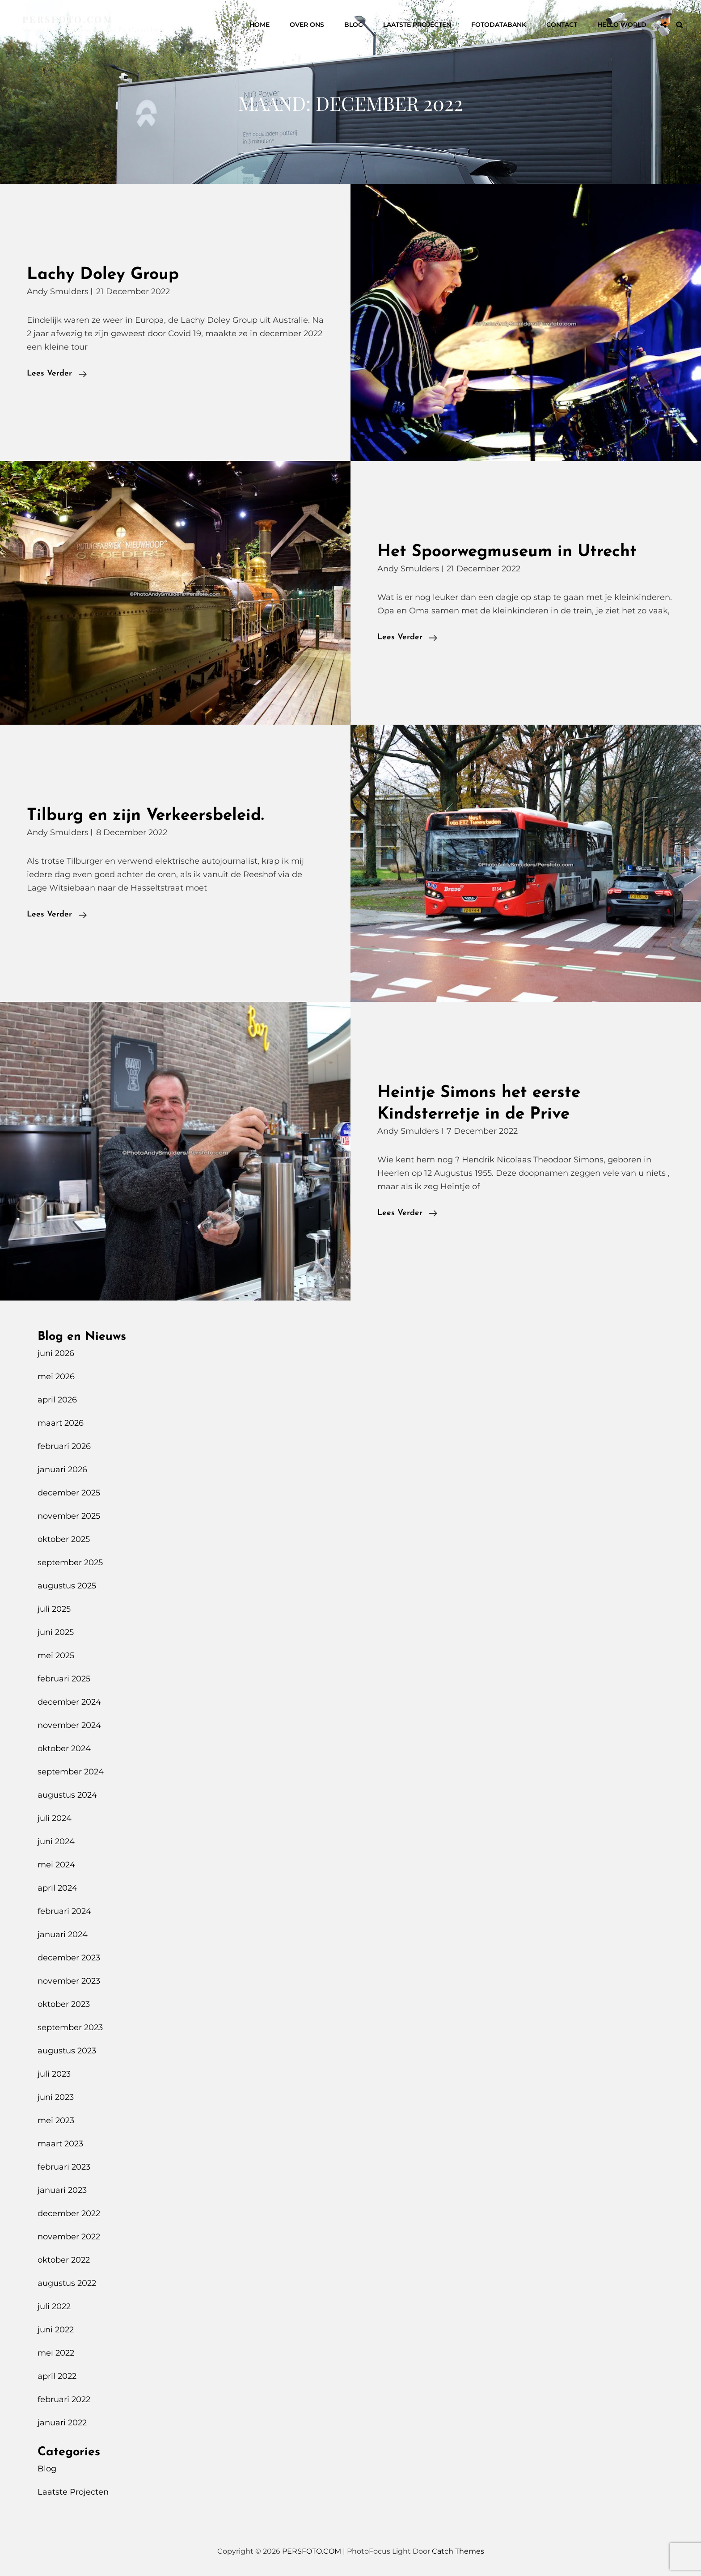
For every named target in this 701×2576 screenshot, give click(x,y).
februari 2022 (64, 2399)
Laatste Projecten (417, 25)
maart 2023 (60, 2144)
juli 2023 (54, 2074)
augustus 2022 (67, 2283)
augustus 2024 (67, 1795)
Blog (353, 25)
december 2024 (69, 1702)
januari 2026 (62, 1469)
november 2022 (69, 2237)
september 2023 (70, 2027)
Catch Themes (458, 2551)
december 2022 (69, 2213)
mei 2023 (56, 2120)
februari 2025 (64, 1679)
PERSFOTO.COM (67, 19)
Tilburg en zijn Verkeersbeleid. (145, 815)
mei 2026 (56, 1376)
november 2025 (69, 1516)
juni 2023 (56, 2097)
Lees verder (57, 373)
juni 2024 (56, 1841)
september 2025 (70, 1562)
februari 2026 (64, 1446)
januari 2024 (63, 1934)
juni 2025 (56, 1632)
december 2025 (69, 1493)
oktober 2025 (64, 1539)
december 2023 (69, 1958)
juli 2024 (55, 1818)
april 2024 (57, 1888)
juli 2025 (54, 1609)
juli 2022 (54, 2306)
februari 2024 (64, 1911)
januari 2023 (62, 2190)
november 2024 (69, 1725)
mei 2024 (56, 1865)
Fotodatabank (498, 25)
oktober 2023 (64, 2004)
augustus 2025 (67, 1586)
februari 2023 (64, 2167)
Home (259, 25)
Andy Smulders (58, 291)
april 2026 (57, 1400)
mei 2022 (56, 2353)
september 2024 (71, 1772)
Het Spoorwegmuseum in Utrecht (507, 552)
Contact (561, 25)
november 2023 (69, 1981)
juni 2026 (56, 1353)
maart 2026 (61, 1423)
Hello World (621, 25)
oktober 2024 (64, 1748)
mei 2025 (56, 1655)
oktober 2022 (64, 2260)
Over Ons (307, 25)
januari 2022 (62, 2423)
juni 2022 (56, 2330)
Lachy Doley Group (103, 274)
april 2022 (57, 2376)
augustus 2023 (67, 2051)
